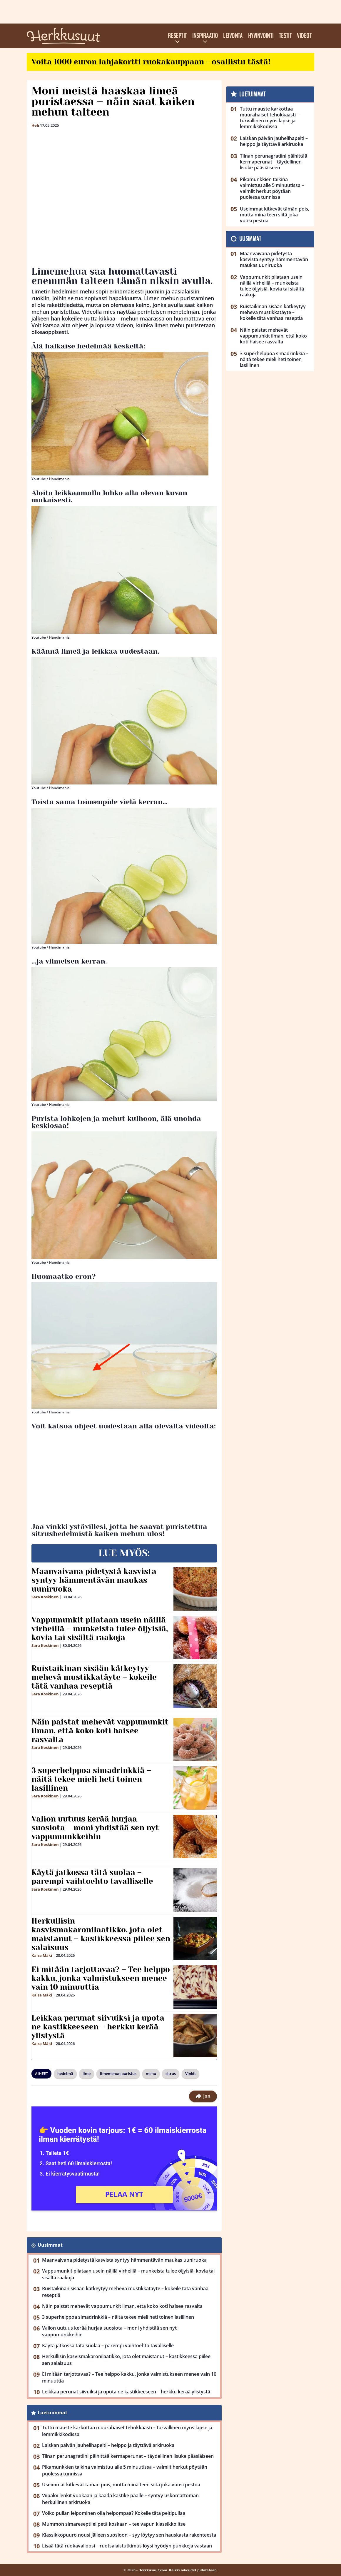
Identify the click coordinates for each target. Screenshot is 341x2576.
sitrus (171, 2073)
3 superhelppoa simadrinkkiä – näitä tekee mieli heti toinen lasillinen (91, 1779)
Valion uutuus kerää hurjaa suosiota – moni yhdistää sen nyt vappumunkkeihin (95, 1827)
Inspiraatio (205, 35)
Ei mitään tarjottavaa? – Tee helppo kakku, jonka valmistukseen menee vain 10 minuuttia (100, 1978)
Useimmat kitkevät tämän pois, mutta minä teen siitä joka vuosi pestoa (121, 2484)
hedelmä (65, 2073)
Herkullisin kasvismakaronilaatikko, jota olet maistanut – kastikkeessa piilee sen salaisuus (100, 1934)
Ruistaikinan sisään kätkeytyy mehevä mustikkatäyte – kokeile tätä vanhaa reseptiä (94, 1677)
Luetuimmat (52, 2412)
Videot (304, 35)
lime (87, 2073)
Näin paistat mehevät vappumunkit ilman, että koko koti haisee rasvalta (99, 1730)
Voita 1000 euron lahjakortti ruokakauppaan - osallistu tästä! (150, 61)
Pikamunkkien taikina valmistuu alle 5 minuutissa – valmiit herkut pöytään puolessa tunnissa (124, 2470)
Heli (35, 125)
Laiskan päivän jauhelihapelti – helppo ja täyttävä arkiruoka (108, 2445)
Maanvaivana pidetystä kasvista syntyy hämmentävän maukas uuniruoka (93, 1580)
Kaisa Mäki (41, 1955)
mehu (151, 2073)
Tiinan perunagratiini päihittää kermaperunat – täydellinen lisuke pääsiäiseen (128, 2456)
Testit (285, 35)
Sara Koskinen (45, 1597)
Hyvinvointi (261, 35)
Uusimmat (50, 2245)
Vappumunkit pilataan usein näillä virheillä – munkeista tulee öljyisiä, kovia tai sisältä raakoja (99, 1628)
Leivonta (233, 35)
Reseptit (177, 35)
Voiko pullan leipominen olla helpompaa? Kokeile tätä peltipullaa (113, 2513)
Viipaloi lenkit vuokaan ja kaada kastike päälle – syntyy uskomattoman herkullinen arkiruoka (120, 2498)
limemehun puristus (118, 2073)
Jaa (202, 2096)
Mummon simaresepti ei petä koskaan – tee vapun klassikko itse (113, 2524)
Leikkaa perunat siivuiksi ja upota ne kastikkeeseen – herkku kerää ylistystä (97, 2027)
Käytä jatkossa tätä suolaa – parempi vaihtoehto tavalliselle (92, 1877)
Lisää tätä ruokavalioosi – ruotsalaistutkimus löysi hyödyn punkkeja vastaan (127, 2545)
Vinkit (190, 2073)
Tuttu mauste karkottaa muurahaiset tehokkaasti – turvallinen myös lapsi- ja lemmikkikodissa (127, 2431)
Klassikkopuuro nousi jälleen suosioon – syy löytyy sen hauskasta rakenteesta (129, 2535)
